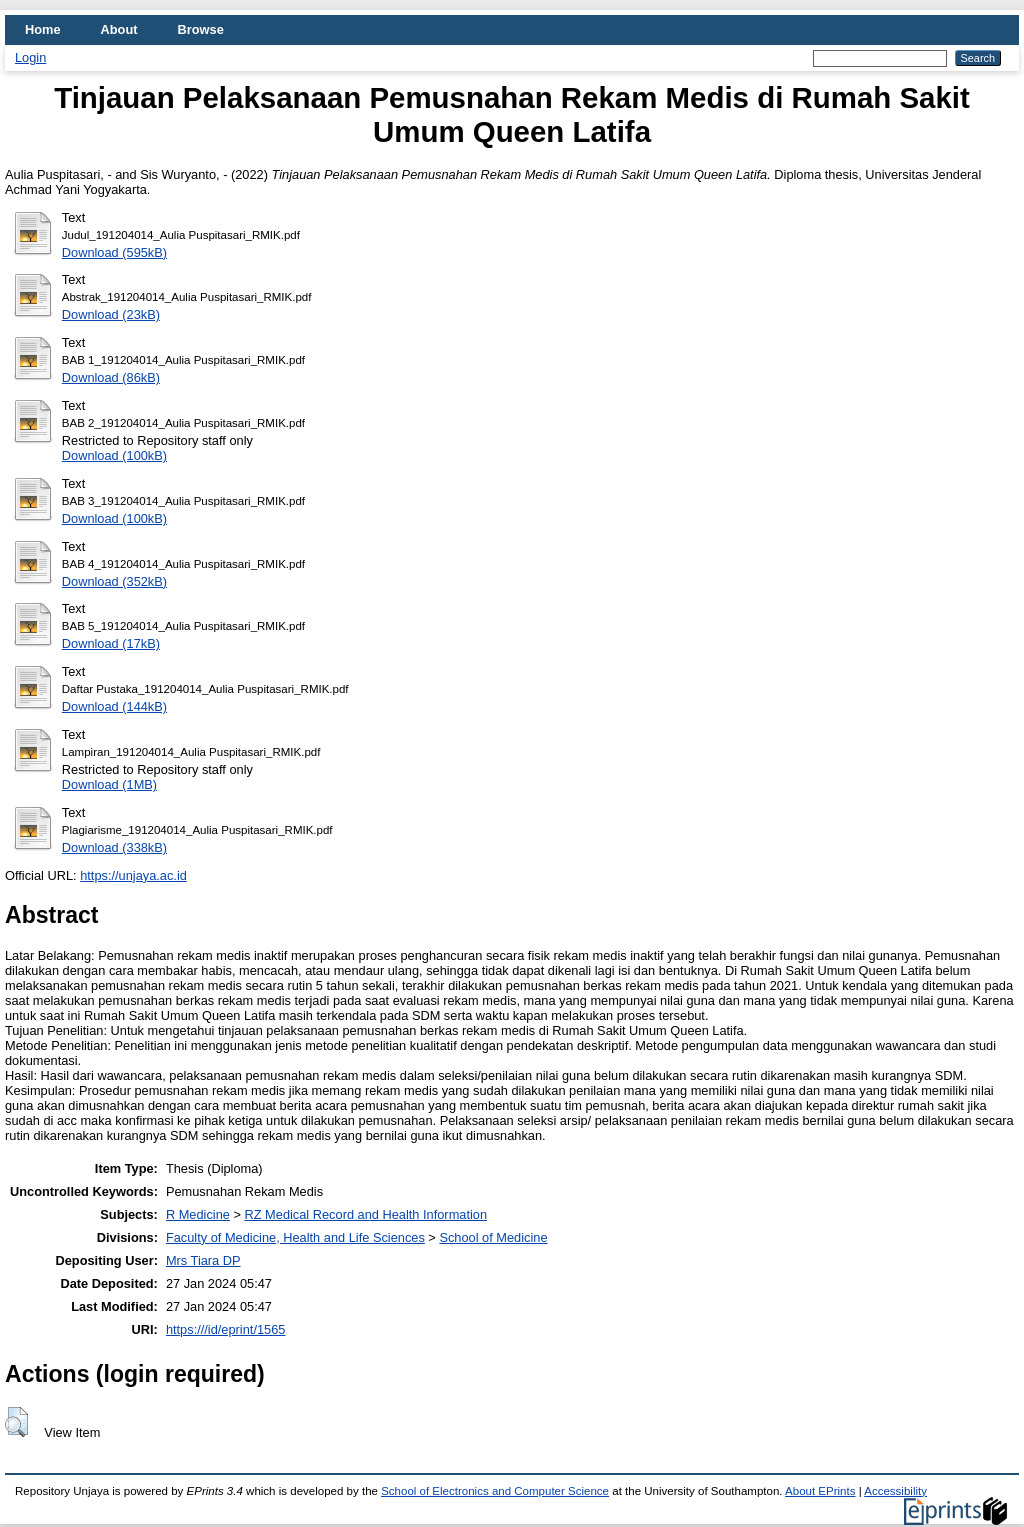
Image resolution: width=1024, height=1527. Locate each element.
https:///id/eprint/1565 (226, 1329)
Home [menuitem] (43, 29)
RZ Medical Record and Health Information (366, 1214)
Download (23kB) (111, 314)
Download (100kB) (114, 455)
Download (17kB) (111, 643)
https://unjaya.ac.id (133, 875)
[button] (16, 1422)
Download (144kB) (114, 706)
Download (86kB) (111, 377)
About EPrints (820, 1491)
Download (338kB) (114, 847)
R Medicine (198, 1214)
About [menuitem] (119, 29)
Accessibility (895, 1491)
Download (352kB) (114, 581)
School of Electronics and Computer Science (495, 1491)
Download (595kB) (114, 252)
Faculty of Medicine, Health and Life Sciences (295, 1237)
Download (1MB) (109, 784)
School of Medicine (493, 1237)
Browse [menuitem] (201, 29)
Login (30, 57)
